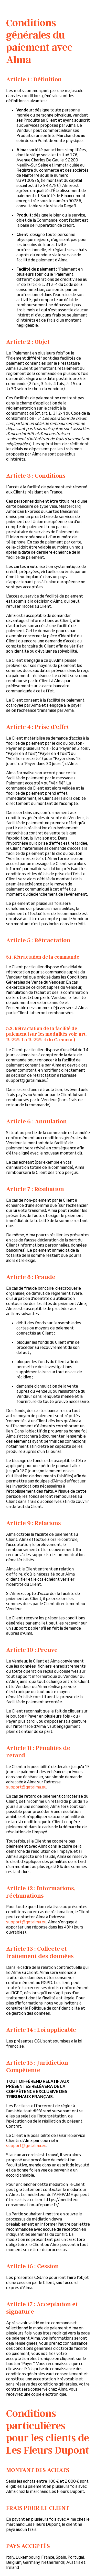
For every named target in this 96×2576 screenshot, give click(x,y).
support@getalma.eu (26, 1787)
